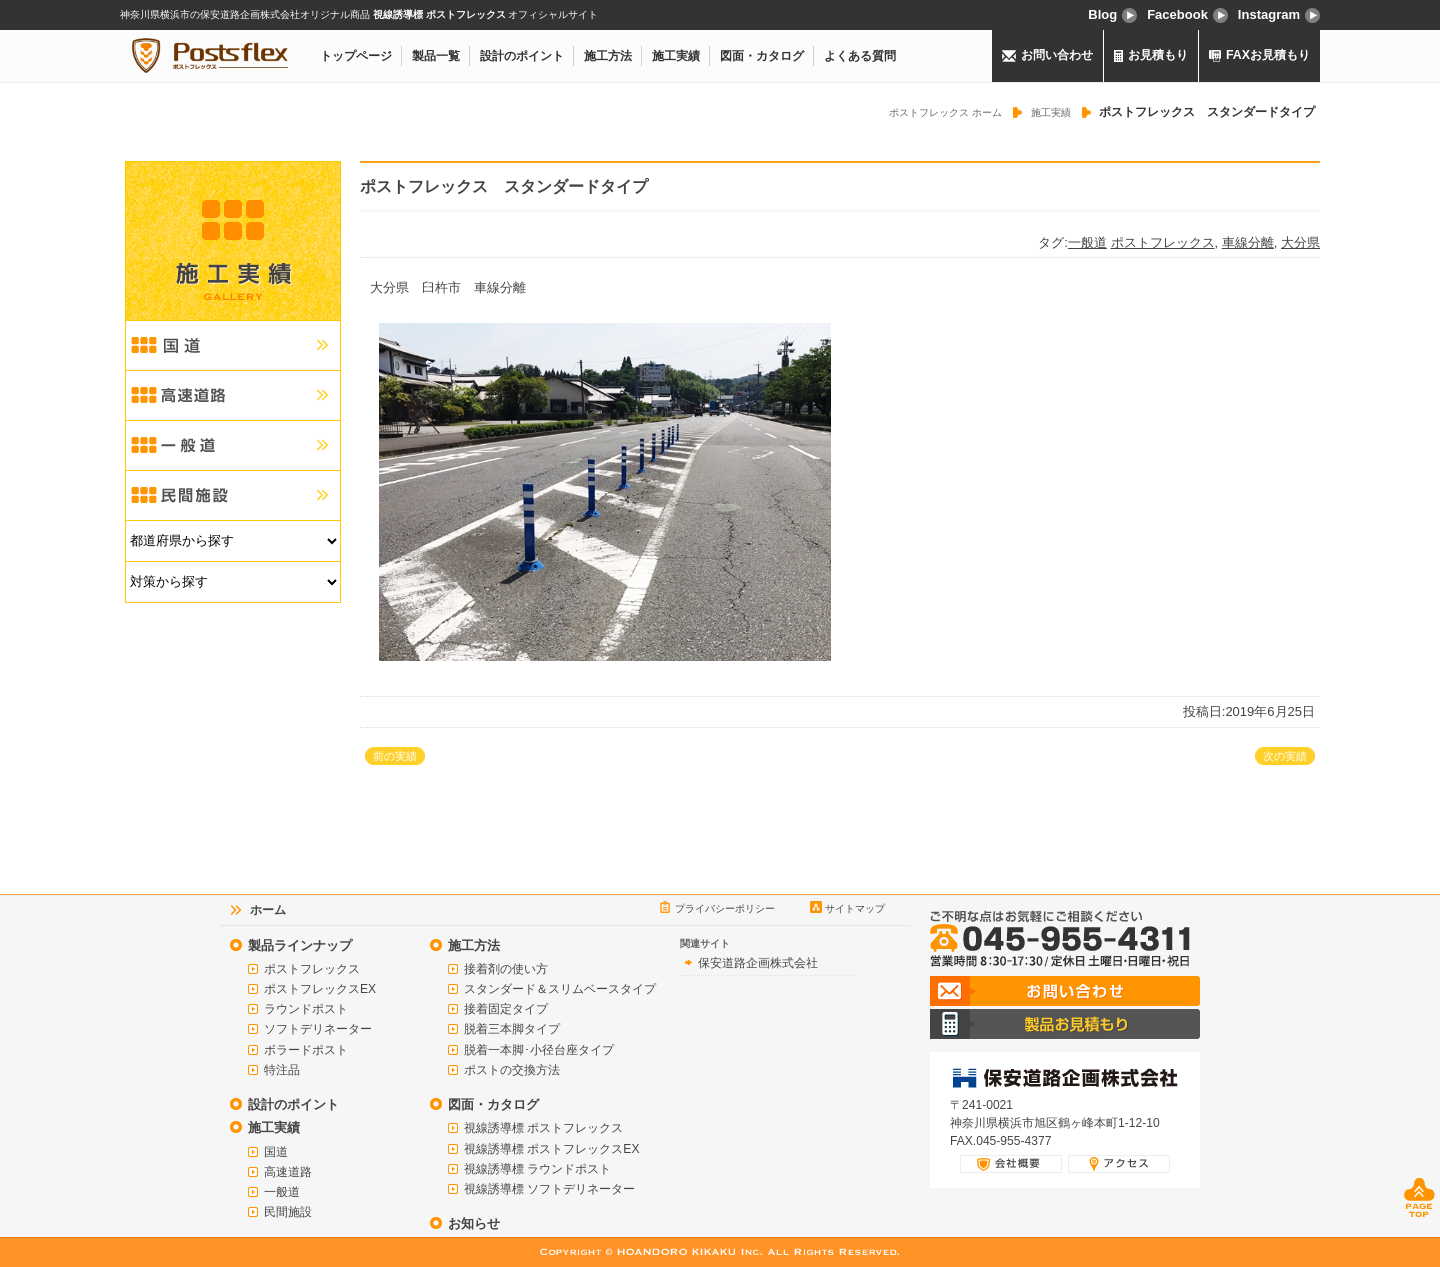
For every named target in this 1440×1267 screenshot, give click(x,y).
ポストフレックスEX (320, 989)
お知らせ (474, 1223)
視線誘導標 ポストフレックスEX (551, 1149)
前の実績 (395, 756)
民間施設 (288, 1212)
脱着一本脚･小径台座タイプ (539, 1050)
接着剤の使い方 (506, 969)
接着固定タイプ (506, 1009)
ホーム (268, 910)
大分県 (1300, 242)
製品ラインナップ (300, 945)
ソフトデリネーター (318, 1029)
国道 (276, 1152)
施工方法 (608, 56)
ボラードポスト (306, 1050)
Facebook (1187, 14)
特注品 (282, 1070)
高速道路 (288, 1172)
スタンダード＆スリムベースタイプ (560, 989)
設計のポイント (522, 56)
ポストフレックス (1163, 242)
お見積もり (1151, 55)
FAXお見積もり (1259, 55)
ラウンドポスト (306, 1009)
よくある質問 (860, 56)
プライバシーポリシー (725, 908)
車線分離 (1248, 242)
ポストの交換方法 (512, 1070)
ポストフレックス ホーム (945, 112)
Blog (1112, 14)
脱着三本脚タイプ (512, 1029)
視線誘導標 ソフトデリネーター (549, 1189)
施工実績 (676, 56)
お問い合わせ (1048, 55)
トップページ (356, 56)
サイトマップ (855, 908)
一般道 (1087, 242)
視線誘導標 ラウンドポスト (537, 1169)
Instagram (1279, 14)
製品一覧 (436, 56)
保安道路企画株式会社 (758, 963)
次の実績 (1285, 756)
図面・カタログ (762, 56)
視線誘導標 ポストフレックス (543, 1128)
